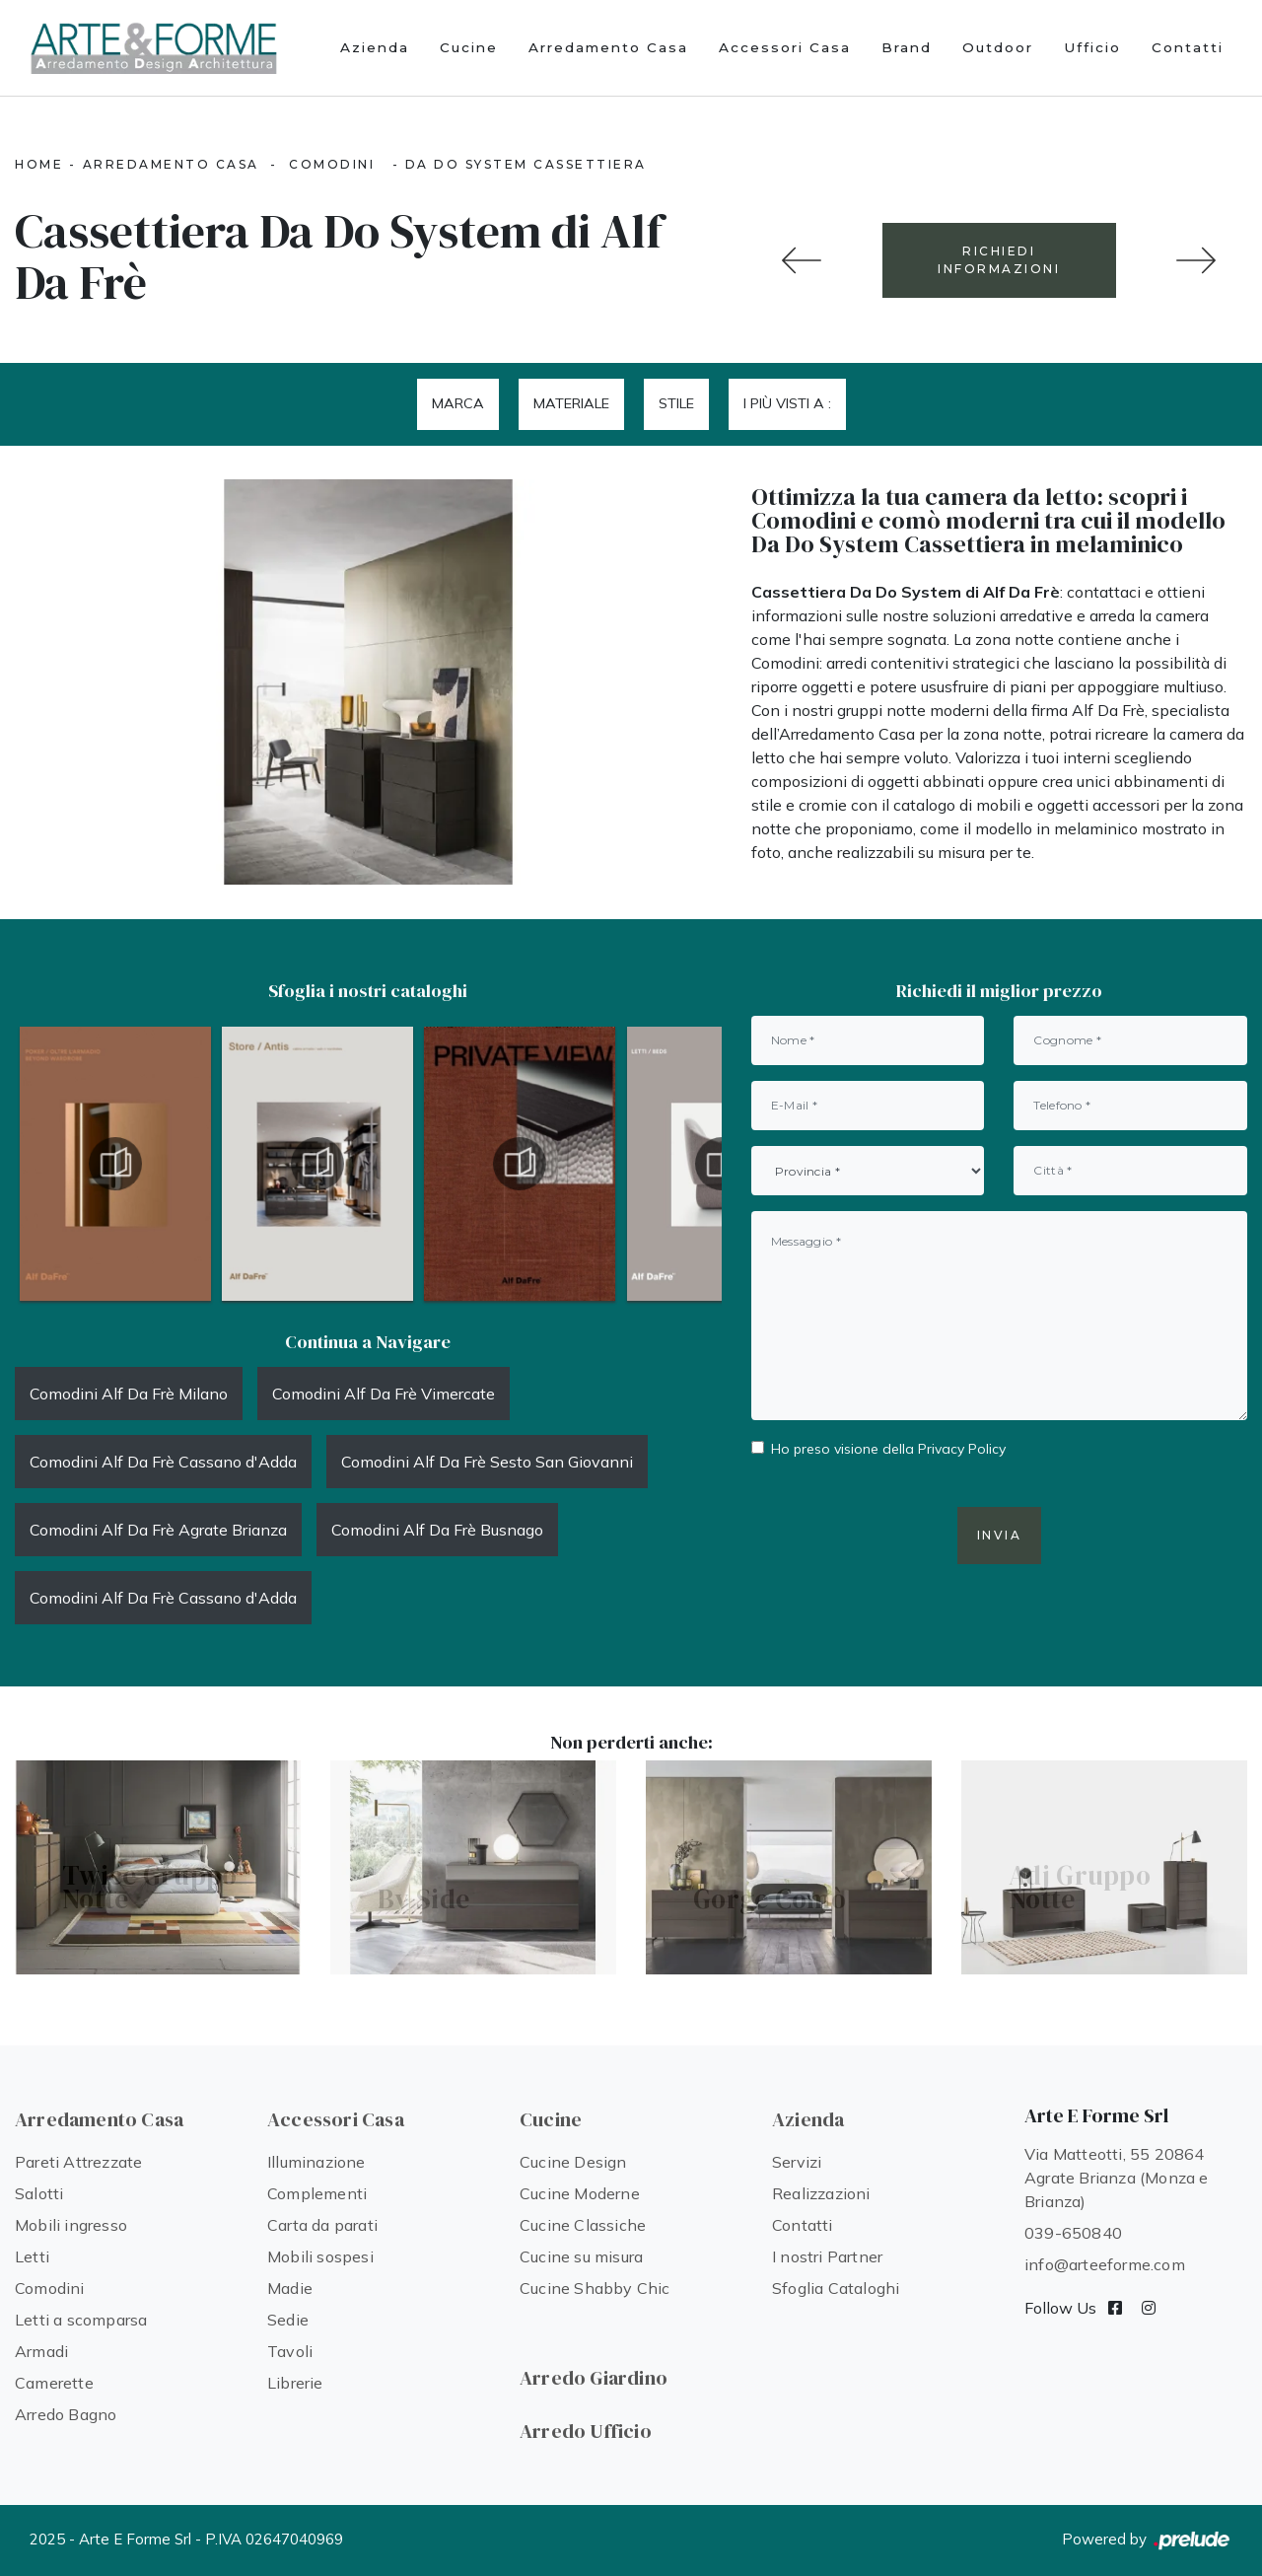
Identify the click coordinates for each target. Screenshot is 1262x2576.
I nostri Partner (827, 2256)
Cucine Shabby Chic (595, 2288)
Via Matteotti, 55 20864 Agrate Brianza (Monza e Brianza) (1116, 2177)
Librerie (295, 2383)
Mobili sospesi (320, 2256)
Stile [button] (676, 403)
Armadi (41, 2351)
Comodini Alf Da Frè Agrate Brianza (158, 1529)
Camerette (54, 2383)
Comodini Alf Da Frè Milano (129, 1393)
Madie (290, 2288)
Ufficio (1092, 47)
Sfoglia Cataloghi (835, 2288)
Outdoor (997, 47)
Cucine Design (573, 2162)
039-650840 (1073, 2233)
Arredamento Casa (608, 47)
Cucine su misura (581, 2256)
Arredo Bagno (65, 2414)
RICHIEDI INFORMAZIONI (999, 260)
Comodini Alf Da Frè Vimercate (383, 1393)
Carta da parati (322, 2225)
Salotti (39, 2193)
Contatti (1188, 47)
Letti (32, 2256)
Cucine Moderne (580, 2193)
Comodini (332, 164)
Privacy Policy (962, 1449)
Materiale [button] (571, 403)
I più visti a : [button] (787, 403)
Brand (906, 47)
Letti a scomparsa (81, 2319)
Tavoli (290, 2351)
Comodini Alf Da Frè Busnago (437, 1529)
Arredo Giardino (593, 2378)
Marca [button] (458, 403)
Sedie (288, 2319)
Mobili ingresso (71, 2225)
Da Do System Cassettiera (526, 164)
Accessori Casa (785, 47)
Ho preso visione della (888, 1449)
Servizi (796, 2162)
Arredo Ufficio (586, 2431)
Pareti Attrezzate (78, 2162)
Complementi (317, 2193)
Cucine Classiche (583, 2225)
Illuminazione (316, 2162)
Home (39, 164)
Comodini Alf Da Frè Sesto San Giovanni (487, 1461)
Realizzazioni (821, 2193)
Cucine (469, 47)
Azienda (374, 47)
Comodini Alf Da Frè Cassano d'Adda (163, 1461)
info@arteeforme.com (1104, 2264)
